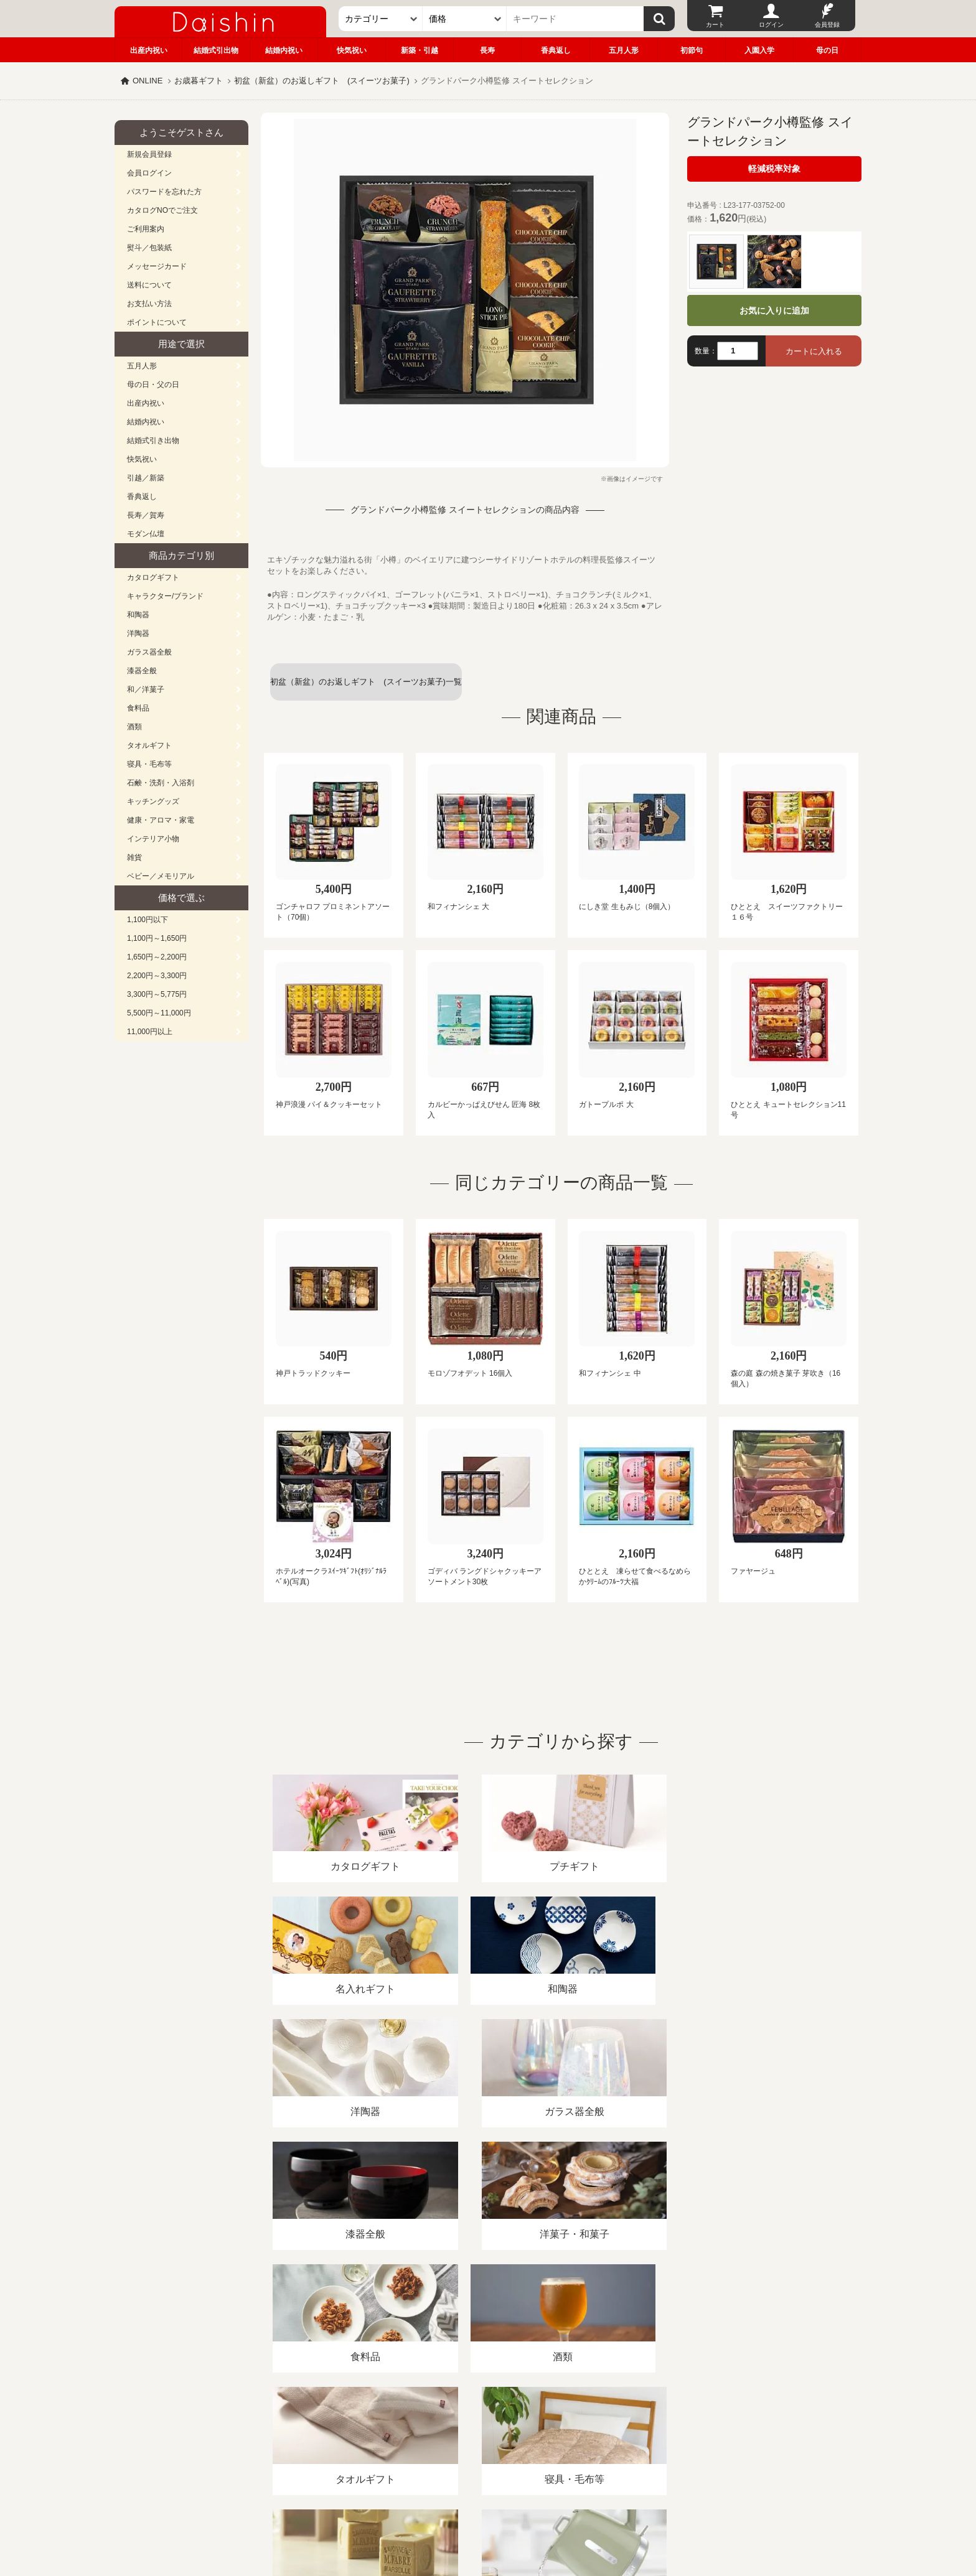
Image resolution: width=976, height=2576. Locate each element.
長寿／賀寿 (145, 515)
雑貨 (134, 857)
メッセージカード (157, 266)
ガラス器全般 (149, 652)
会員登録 (827, 24)
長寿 (487, 50)
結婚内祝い (284, 50)
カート (715, 24)
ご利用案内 (145, 229)
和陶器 (138, 614)
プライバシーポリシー (481, 2432)
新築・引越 (419, 50)
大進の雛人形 (488, 2515)
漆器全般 (142, 670)
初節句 (691, 50)
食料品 (138, 708)
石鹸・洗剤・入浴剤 (160, 782)
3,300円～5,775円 (157, 994)
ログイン (771, 24)
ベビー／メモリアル (160, 876)
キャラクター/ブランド (165, 596)
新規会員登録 (149, 154)
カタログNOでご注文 (162, 210)
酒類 (134, 726)
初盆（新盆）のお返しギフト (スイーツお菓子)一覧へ (366, 689)
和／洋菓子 (145, 689)
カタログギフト (153, 577)
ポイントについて (157, 322)
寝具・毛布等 (149, 764)
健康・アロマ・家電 (160, 820)
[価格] (465, 18)
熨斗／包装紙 (149, 247)
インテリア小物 (153, 838)
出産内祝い (148, 50)
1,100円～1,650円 (157, 938)
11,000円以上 (149, 1031)
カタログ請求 (565, 2432)
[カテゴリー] (381, 18)
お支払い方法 (149, 303)
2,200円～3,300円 (157, 975)
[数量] (737, 351)
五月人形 (624, 50)
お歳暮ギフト (198, 80)
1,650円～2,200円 (157, 957)
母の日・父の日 (153, 384)
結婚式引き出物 (153, 440)
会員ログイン (149, 173)
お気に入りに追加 (774, 310)
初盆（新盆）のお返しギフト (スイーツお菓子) (322, 80)
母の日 (827, 50)
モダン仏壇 (145, 534)
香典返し (556, 50)
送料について (149, 285)
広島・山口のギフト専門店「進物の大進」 (488, 2499)
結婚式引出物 (216, 50)
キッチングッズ (153, 801)
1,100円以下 (147, 919)
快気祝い (352, 50)
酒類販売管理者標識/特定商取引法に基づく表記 (335, 2432)
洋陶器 (138, 633)
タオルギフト (149, 745)
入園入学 (759, 50)
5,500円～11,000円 (159, 1013)
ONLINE (147, 80)
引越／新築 (145, 478)
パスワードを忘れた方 (164, 191)
